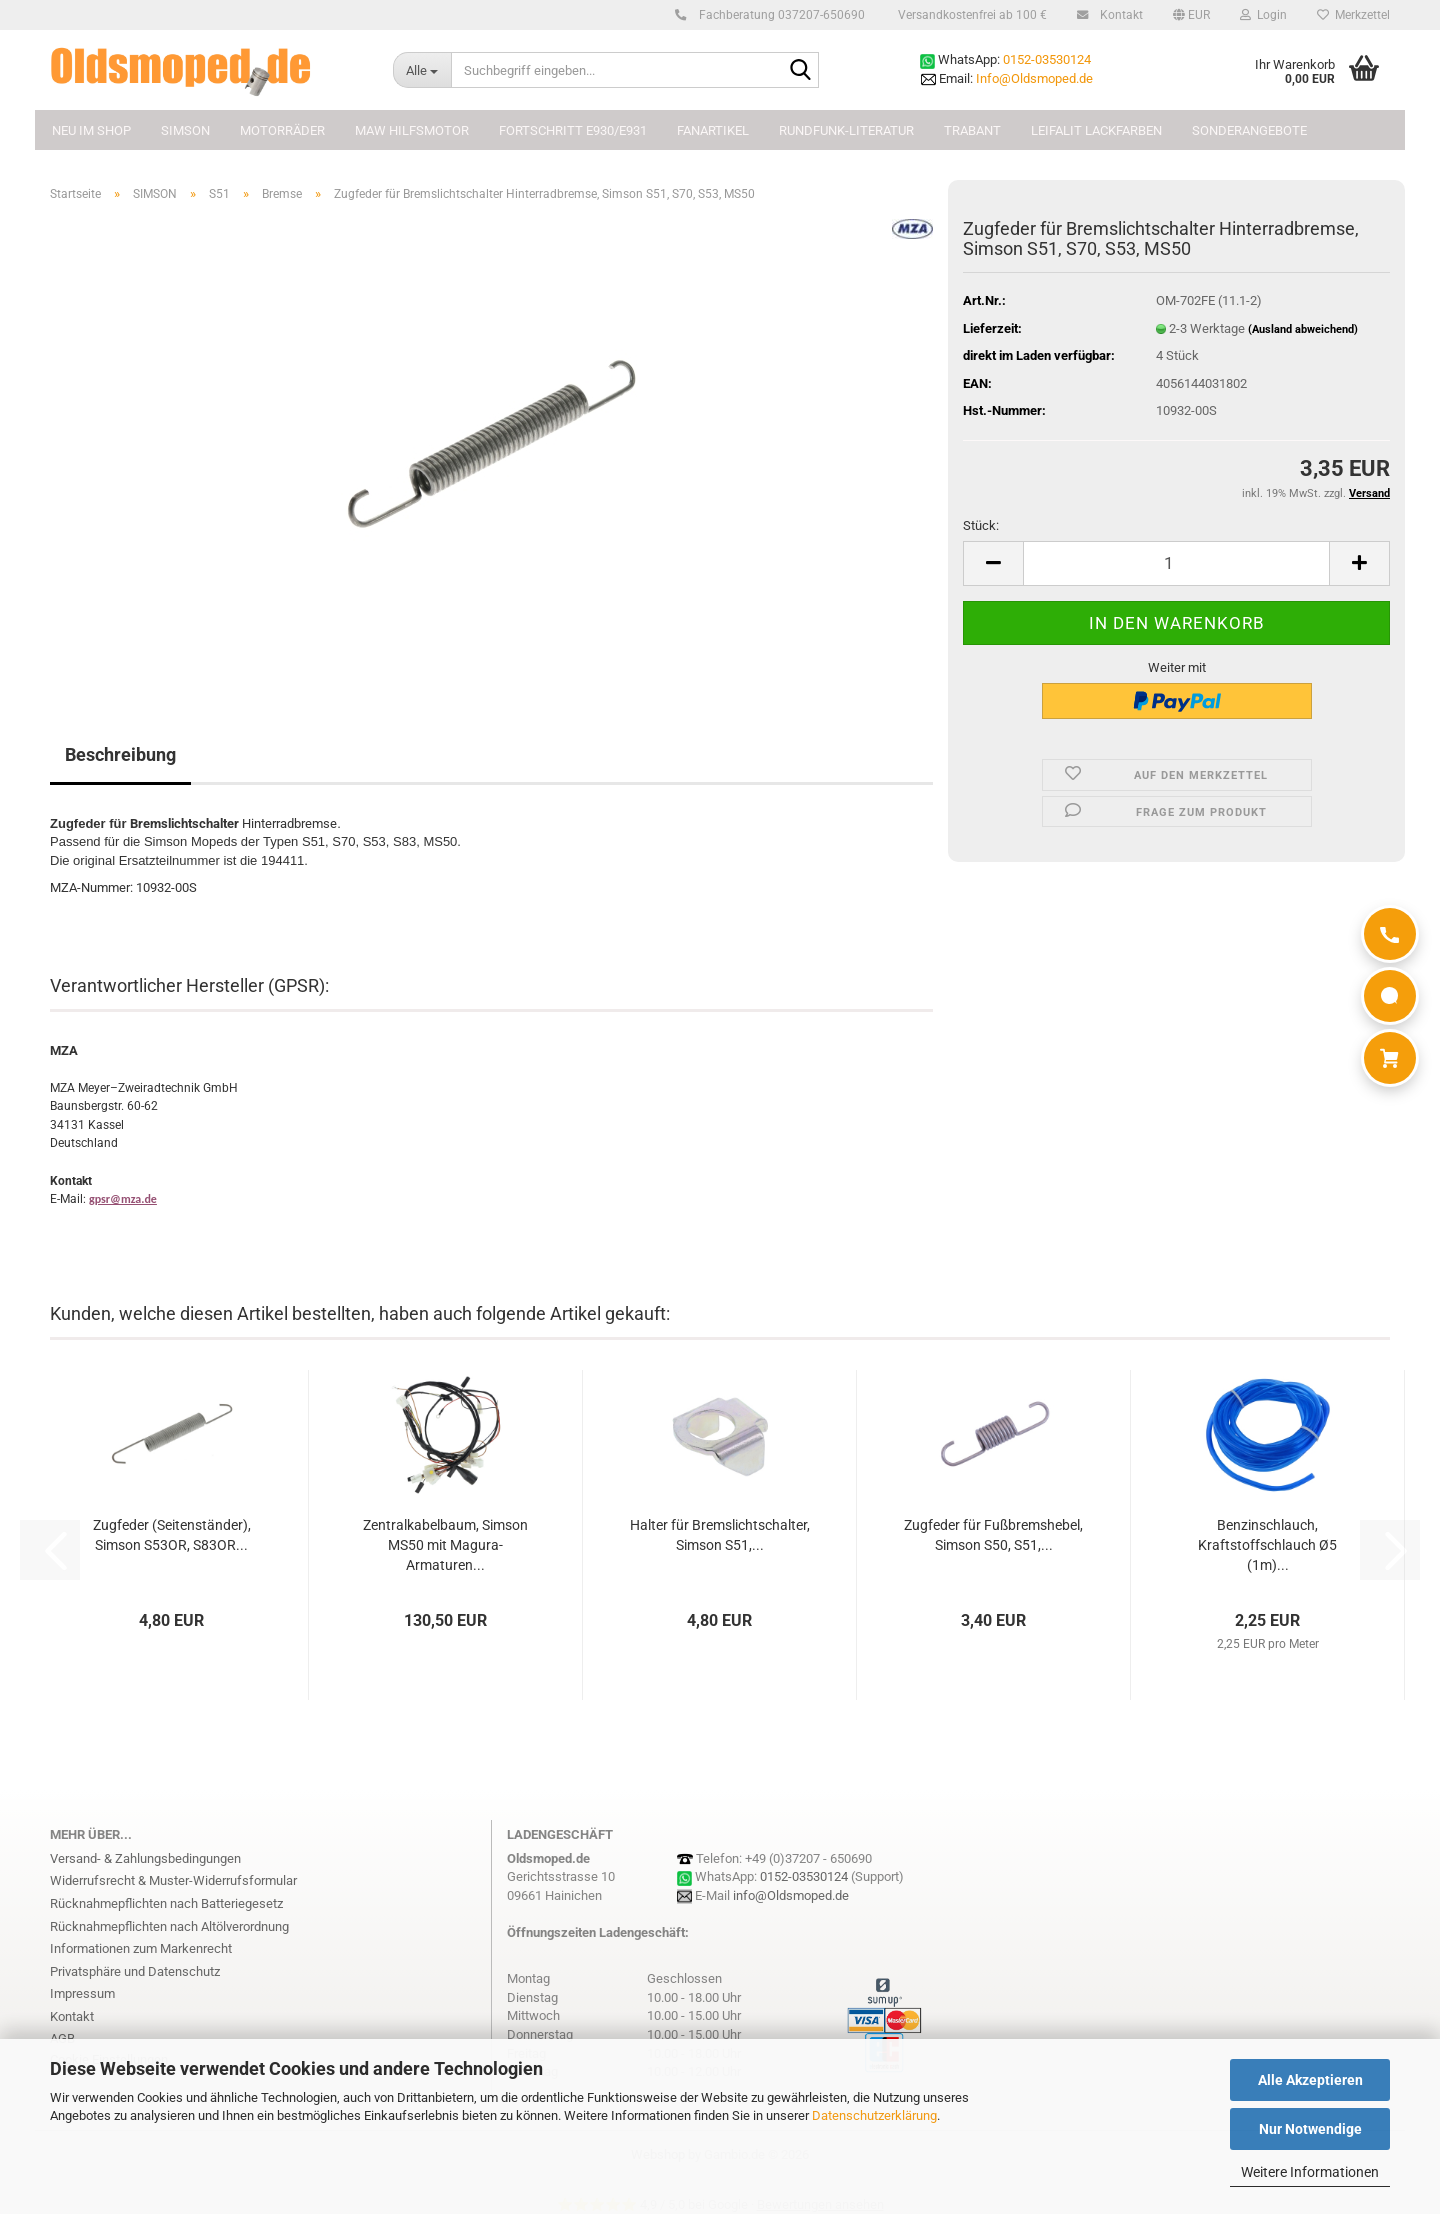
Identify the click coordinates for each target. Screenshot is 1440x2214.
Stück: (981, 525)
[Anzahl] (1176, 563)
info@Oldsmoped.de (791, 1895)
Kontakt (1118, 15)
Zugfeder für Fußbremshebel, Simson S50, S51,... (993, 1535)
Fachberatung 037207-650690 (779, 15)
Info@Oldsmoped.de (1034, 78)
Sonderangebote (1249, 130)
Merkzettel (1353, 15)
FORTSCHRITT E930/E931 (573, 130)
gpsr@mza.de (123, 1199)
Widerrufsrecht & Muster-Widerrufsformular (173, 1880)
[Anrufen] (1390, 934)
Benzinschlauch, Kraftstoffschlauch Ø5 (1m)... (1267, 1545)
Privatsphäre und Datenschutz (135, 1971)
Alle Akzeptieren (1310, 2080)
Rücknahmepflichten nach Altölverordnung (169, 1926)
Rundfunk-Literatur (846, 130)
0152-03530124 (1047, 59)
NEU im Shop (91, 130)
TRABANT (972, 130)
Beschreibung (120, 754)
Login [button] (1263, 15)
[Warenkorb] (1390, 1058)
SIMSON (185, 130)
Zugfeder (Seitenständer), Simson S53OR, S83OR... (172, 1535)
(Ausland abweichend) (1303, 329)
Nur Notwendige (1310, 2129)
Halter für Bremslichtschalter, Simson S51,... (720, 1535)
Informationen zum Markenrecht (141, 1948)
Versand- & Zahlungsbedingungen (145, 1858)
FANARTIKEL (713, 130)
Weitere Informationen (1310, 2172)
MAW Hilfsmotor (412, 130)
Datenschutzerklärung (874, 2115)
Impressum (82, 1993)
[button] (1191, 15)
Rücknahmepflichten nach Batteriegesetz (166, 1903)
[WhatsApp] (1390, 996)
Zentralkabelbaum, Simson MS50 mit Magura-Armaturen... (445, 1545)
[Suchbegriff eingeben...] (422, 70)
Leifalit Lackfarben (1096, 130)
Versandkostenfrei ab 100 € (971, 15)
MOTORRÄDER (282, 130)
